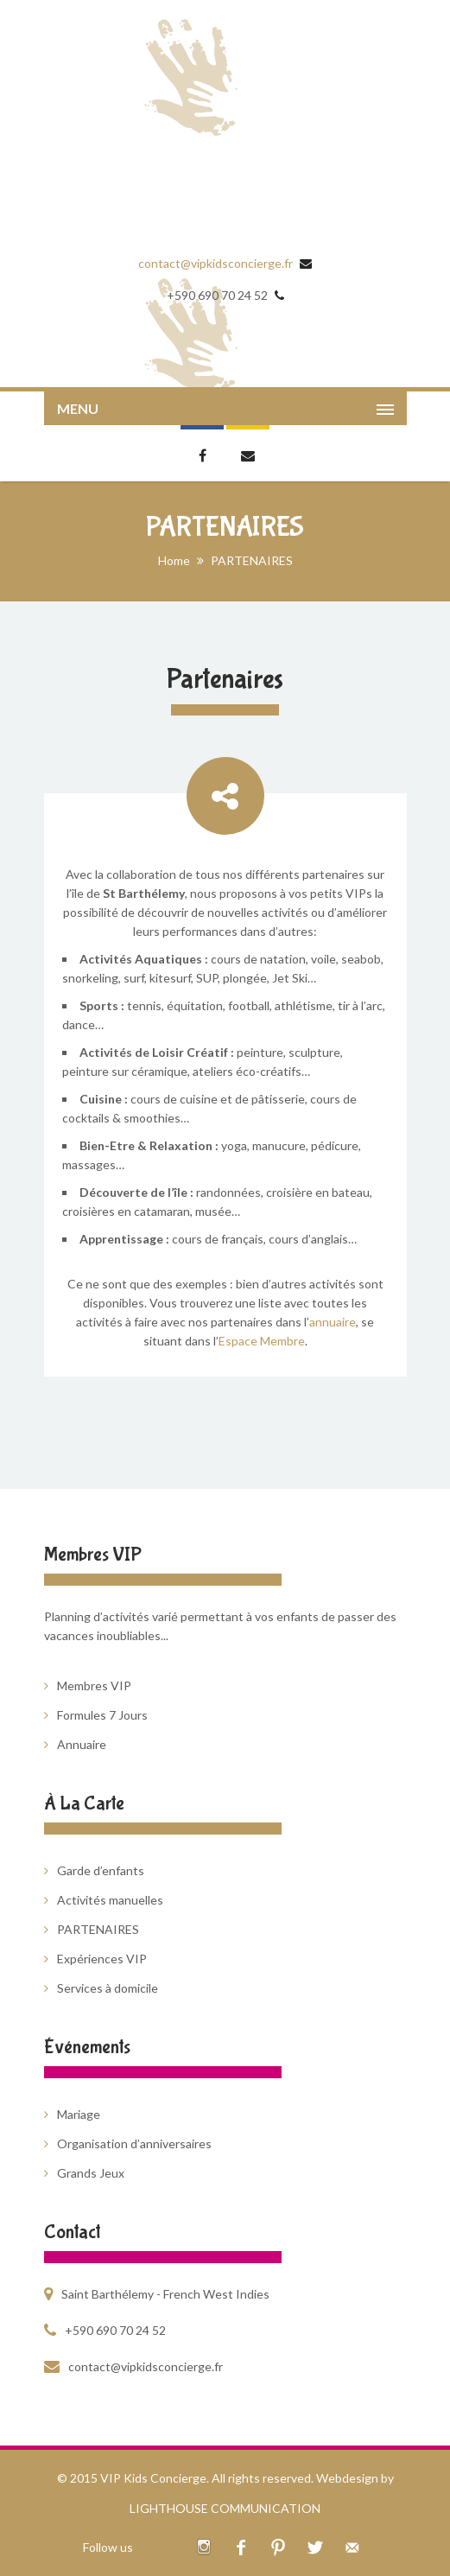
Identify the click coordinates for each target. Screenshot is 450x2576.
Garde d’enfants (100, 1870)
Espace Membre (262, 1340)
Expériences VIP (102, 1958)
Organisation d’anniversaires (134, 2143)
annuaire (332, 1321)
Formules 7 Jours (102, 1715)
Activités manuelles (110, 1899)
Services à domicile (107, 1988)
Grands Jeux (90, 2173)
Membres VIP (94, 1685)
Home (174, 560)
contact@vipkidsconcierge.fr (215, 263)
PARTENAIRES (98, 1929)
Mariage (78, 2114)
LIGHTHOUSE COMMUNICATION (225, 2508)
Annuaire (81, 1744)
